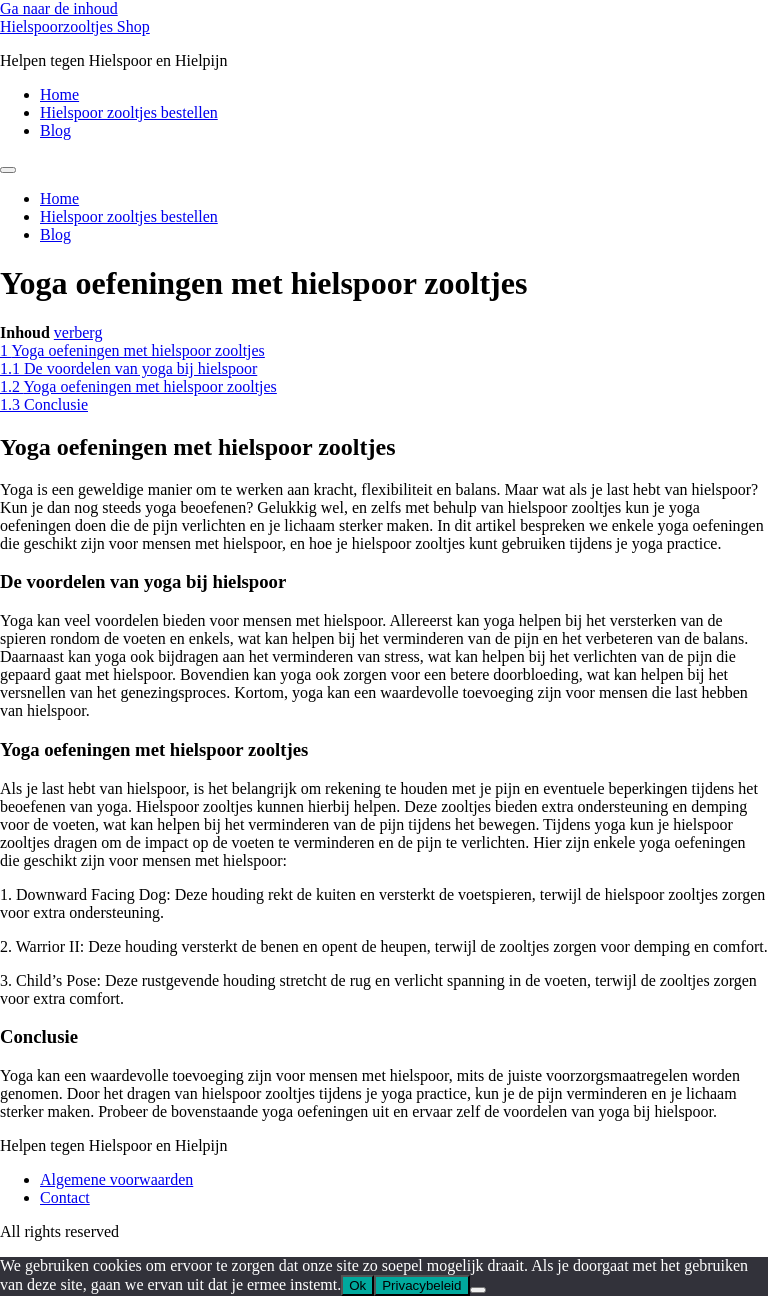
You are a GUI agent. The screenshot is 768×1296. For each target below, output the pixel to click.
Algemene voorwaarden (116, 1179)
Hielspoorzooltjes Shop (75, 26)
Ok (357, 1285)
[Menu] (8, 170)
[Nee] (478, 1290)
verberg (78, 332)
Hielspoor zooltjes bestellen (129, 112)
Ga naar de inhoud (59, 8)
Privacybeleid (421, 1285)
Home (59, 94)
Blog (55, 130)
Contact (65, 1197)
